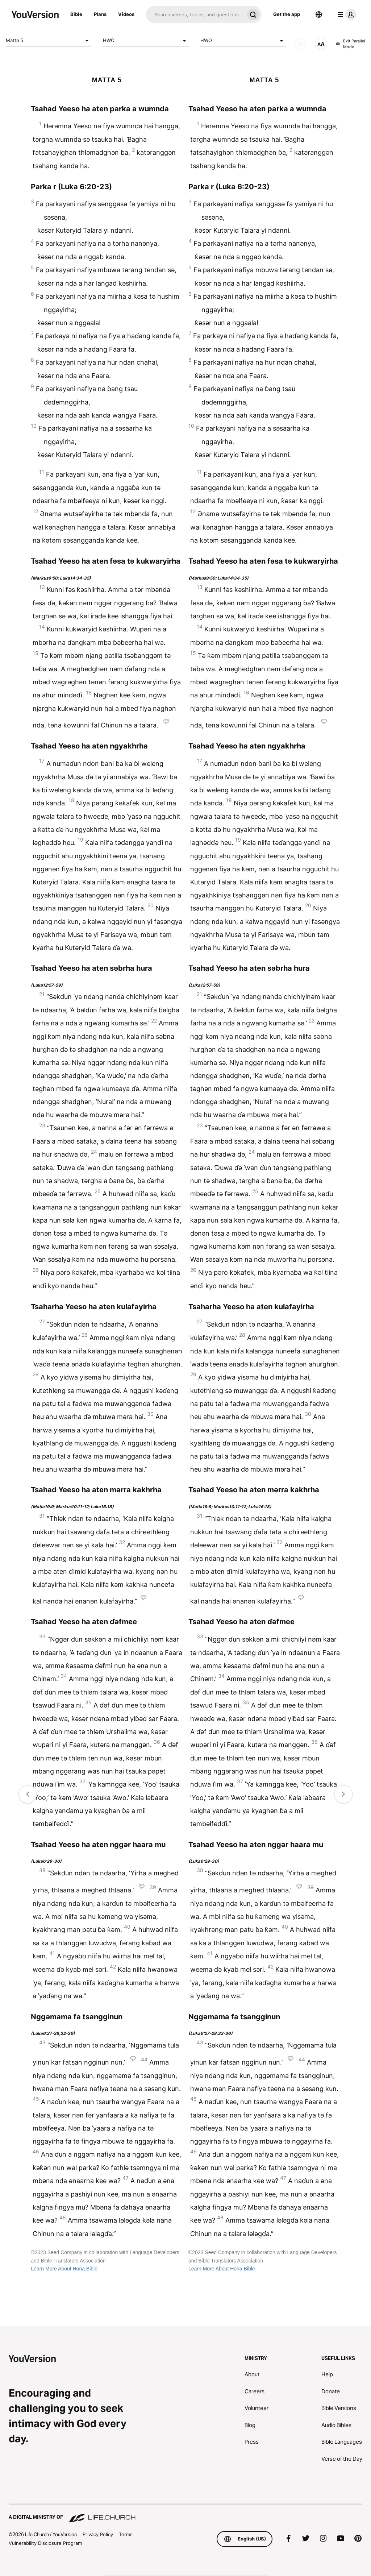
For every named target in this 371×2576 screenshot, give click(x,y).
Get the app (286, 14)
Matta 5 (48, 40)
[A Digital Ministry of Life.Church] (185, 2513)
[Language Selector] (319, 14)
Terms (126, 2534)
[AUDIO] (300, 44)
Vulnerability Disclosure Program (45, 2543)
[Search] (195, 14)
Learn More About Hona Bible (64, 2269)
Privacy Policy (98, 2534)
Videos (126, 14)
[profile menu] (345, 14)
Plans (100, 14)
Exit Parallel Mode (350, 44)
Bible (76, 14)
